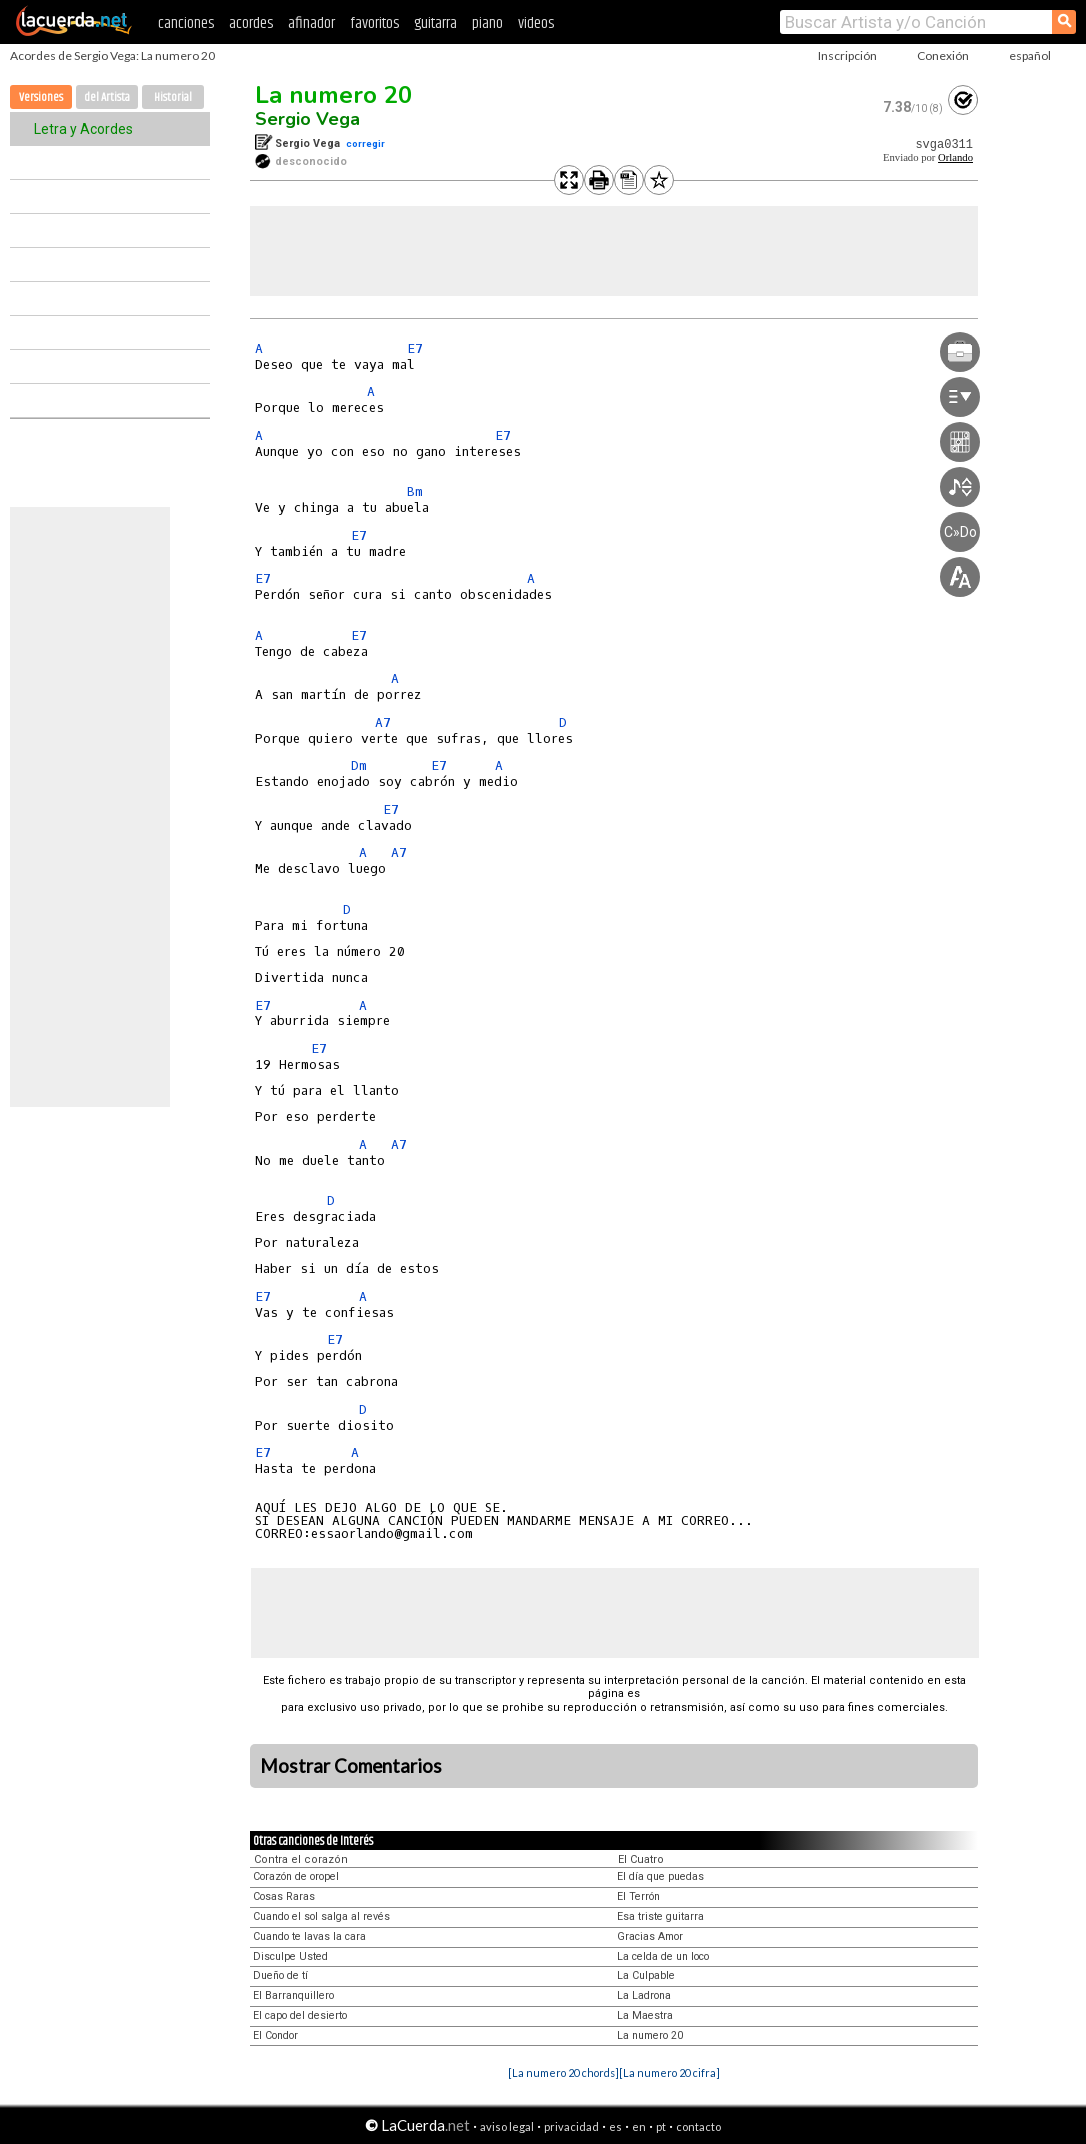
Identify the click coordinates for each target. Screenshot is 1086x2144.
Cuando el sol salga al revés (321, 1916)
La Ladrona (644, 1995)
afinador (311, 23)
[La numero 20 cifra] (669, 2072)
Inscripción (847, 55)
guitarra (435, 23)
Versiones (41, 97)
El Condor (275, 2035)
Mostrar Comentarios (351, 1766)
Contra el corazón (301, 1859)
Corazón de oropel (296, 1876)
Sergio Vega (307, 119)
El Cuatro (641, 1859)
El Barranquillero (293, 1995)
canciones (186, 23)
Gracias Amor (650, 1936)
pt (661, 2126)
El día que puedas (660, 1876)
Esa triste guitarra (660, 1916)
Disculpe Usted (290, 1956)
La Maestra (645, 2015)
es (615, 2126)
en (639, 2126)
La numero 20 (333, 95)
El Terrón (638, 1896)
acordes (251, 23)
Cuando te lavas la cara (309, 1936)
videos (536, 23)
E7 (415, 348)
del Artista (107, 97)
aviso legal (507, 2126)
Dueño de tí (280, 1975)
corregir (365, 143)
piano (487, 23)
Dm (359, 765)
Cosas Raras (284, 1896)
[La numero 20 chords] (563, 2072)
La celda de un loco (663, 1956)
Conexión (943, 55)
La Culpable (646, 1975)
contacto (698, 2126)
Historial (173, 97)
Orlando (955, 157)
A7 (383, 722)
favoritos (374, 23)
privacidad (571, 2126)
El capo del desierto (300, 2015)
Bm (415, 491)
